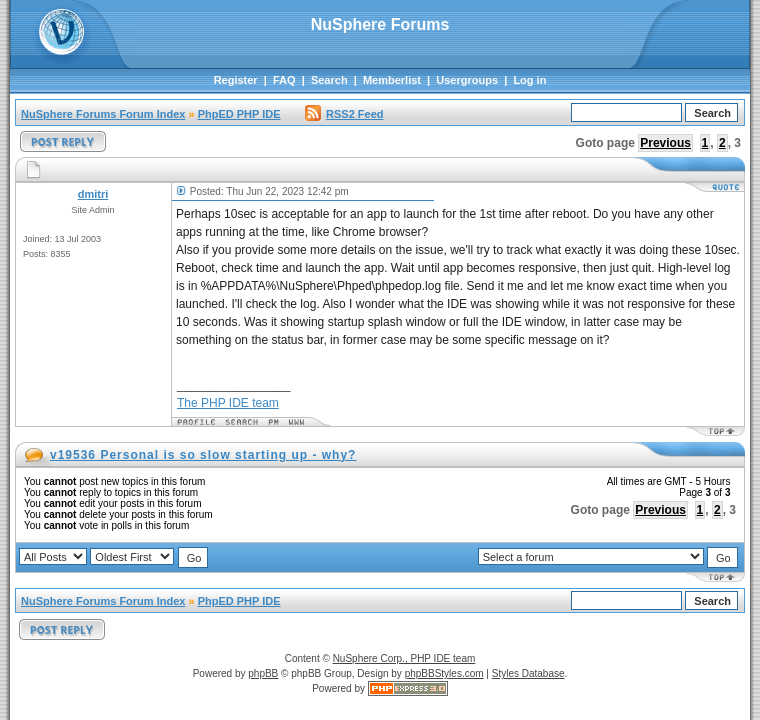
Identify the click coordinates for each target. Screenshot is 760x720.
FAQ (284, 80)
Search (329, 80)
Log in (529, 80)
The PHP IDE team (228, 403)
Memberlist (392, 80)
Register (236, 80)
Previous (665, 143)
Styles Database (528, 673)
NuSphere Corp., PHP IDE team (404, 658)
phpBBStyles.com (444, 673)
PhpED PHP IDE (239, 114)
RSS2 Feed (344, 114)
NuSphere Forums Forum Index (103, 114)
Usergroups (467, 80)
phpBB (263, 673)
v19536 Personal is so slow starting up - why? (203, 455)
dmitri (93, 194)
